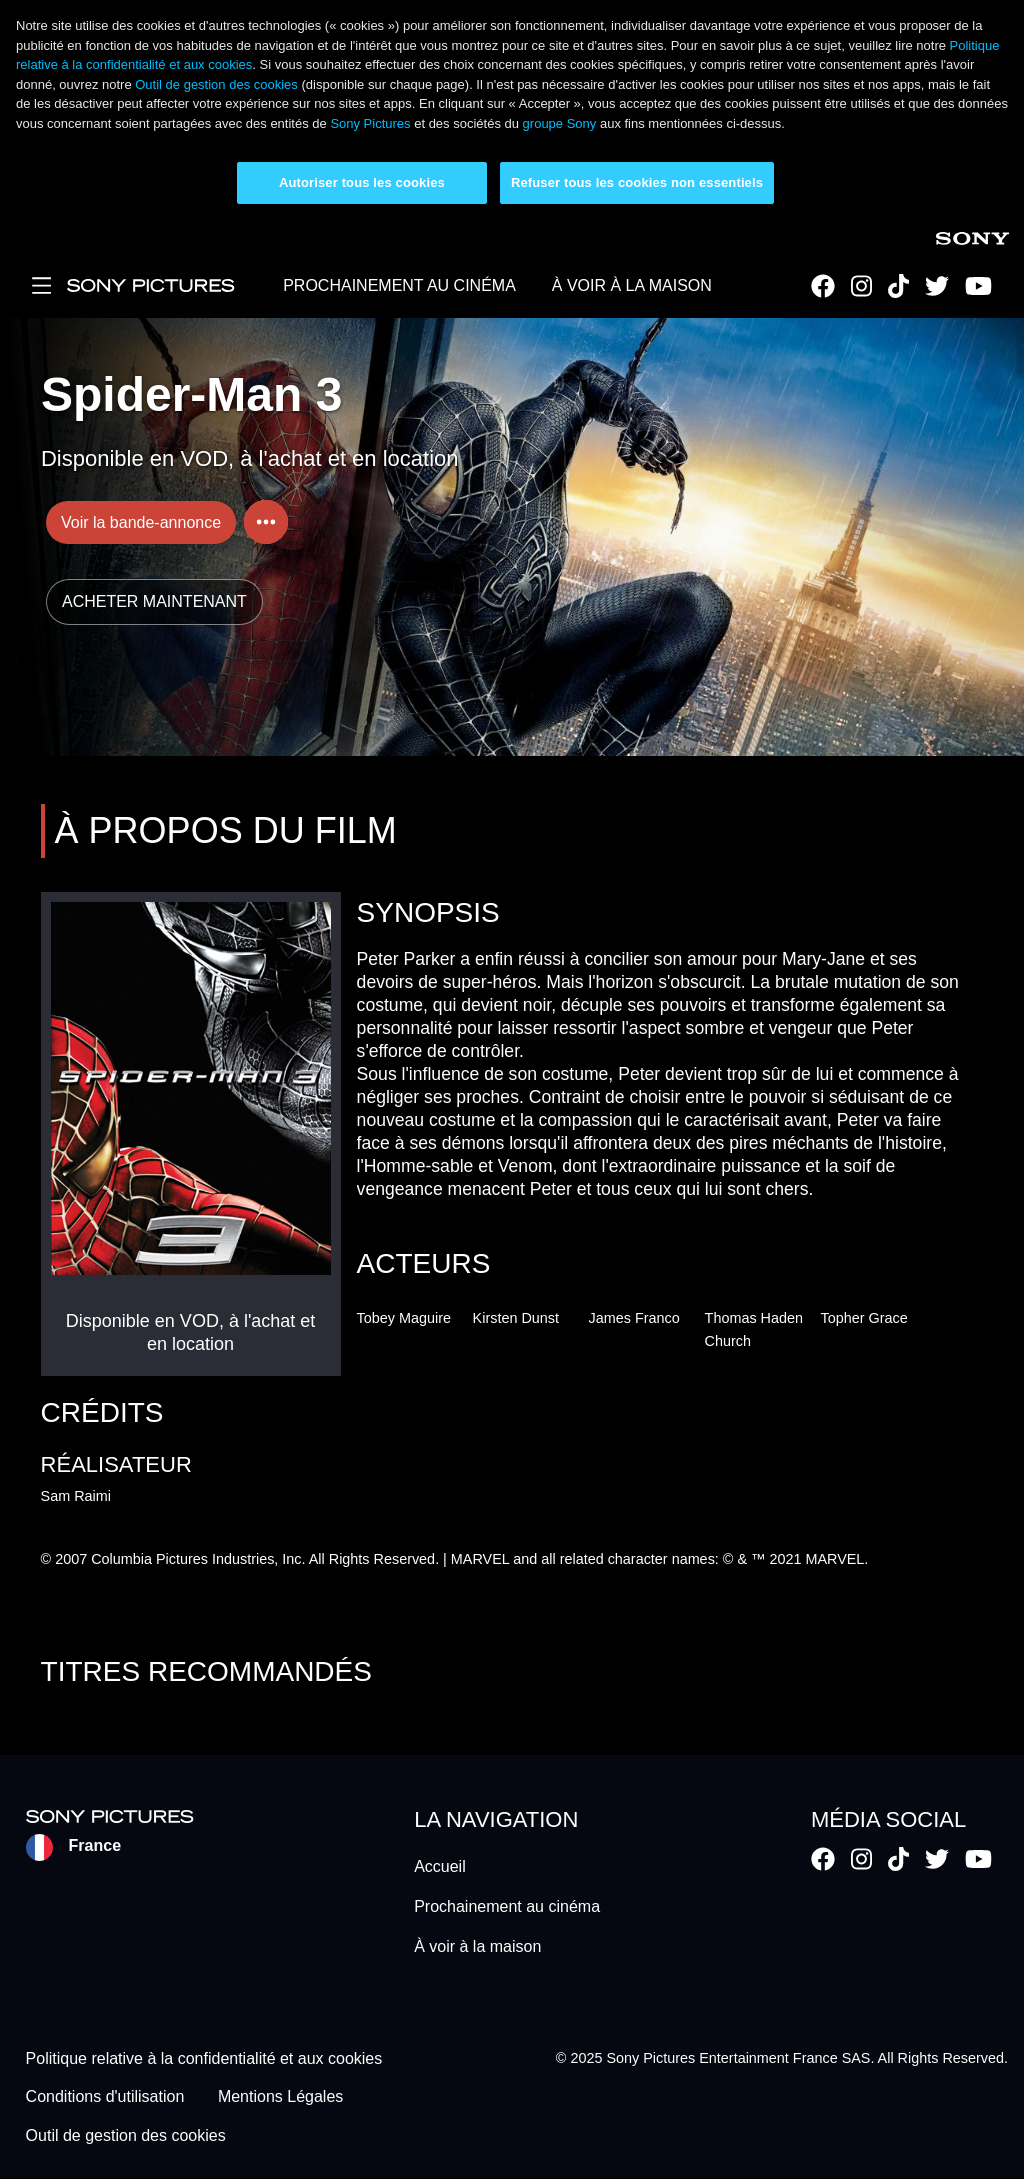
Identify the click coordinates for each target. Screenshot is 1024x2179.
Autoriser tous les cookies (362, 182)
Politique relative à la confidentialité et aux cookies (204, 2058)
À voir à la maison (477, 1946)
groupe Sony (560, 123)
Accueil (440, 1866)
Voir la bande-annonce (141, 522)
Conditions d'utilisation (105, 2097)
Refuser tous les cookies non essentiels (637, 182)
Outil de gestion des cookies (216, 84)
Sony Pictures (370, 123)
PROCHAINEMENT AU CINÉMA (399, 285)
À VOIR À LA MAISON (632, 285)
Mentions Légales (280, 2097)
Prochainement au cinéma (507, 1906)
